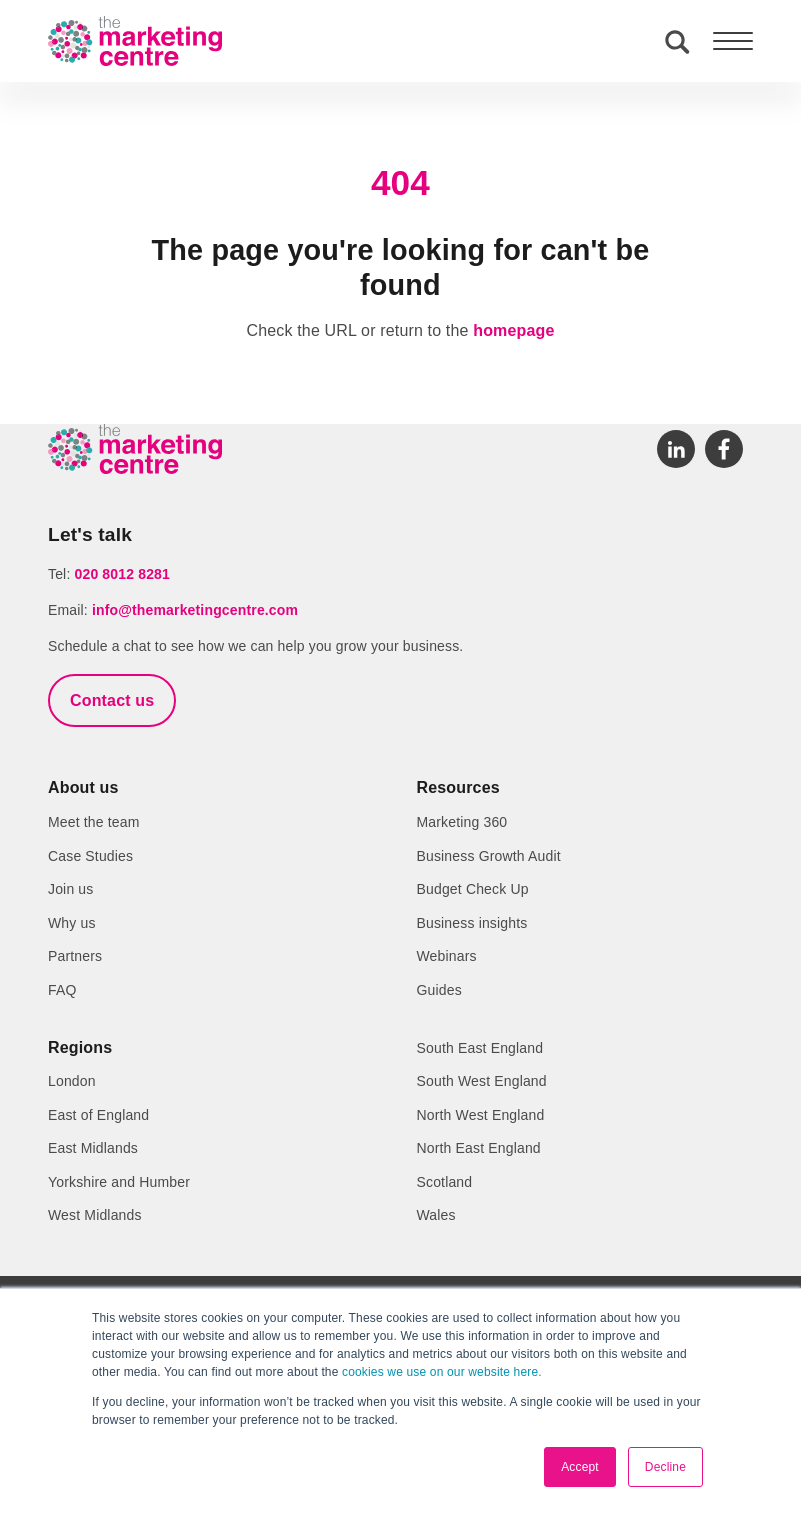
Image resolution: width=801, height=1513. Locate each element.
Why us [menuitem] (72, 923)
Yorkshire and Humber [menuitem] (119, 1182)
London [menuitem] (72, 1081)
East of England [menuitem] (98, 1115)
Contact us (112, 700)
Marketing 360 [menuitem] (462, 822)
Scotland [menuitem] (445, 1182)
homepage (513, 330)
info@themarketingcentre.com (195, 610)
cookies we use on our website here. (440, 1372)
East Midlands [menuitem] (93, 1148)
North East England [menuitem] (479, 1148)
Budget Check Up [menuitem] (473, 889)
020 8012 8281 (122, 574)
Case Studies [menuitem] (90, 856)
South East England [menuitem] (480, 1048)
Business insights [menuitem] (472, 923)
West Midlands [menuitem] (95, 1215)
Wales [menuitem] (436, 1215)
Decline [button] (665, 1467)
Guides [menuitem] (439, 990)
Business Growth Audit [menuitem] (489, 856)
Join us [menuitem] (70, 889)
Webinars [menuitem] (447, 956)
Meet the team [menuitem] (94, 822)
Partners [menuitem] (75, 956)
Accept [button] (580, 1467)
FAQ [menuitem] (62, 990)
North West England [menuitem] (481, 1115)
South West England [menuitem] (482, 1081)
